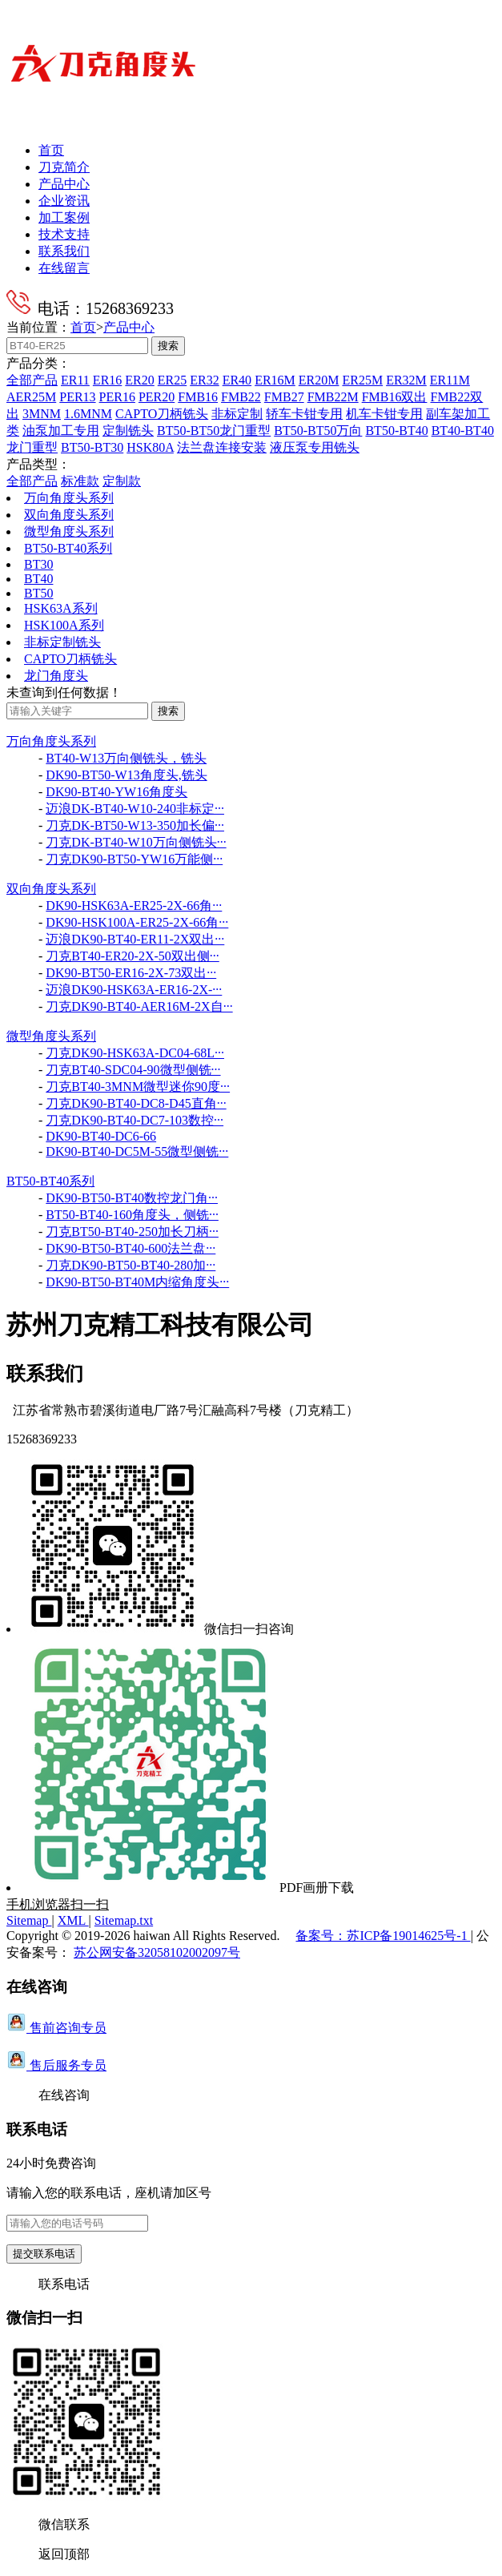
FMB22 (241, 397)
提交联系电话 (44, 2254)
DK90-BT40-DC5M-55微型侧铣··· (137, 1151)
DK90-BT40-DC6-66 (101, 1136)
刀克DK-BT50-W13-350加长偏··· (135, 825)
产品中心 (64, 184)
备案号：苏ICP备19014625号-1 (382, 1935)
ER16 (107, 380)
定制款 (121, 481)
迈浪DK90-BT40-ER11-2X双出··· (135, 939)
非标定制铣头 (62, 642)
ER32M (406, 380)
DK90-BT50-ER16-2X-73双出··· (131, 973)
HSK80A (150, 447)
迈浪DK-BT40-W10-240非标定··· (135, 808)
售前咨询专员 (56, 2028)
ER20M (319, 380)
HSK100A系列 (64, 625)
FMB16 (198, 397)
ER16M (275, 380)
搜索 (168, 346)
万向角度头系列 (69, 498)
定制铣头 (128, 430)
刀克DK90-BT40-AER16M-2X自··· (139, 1006)
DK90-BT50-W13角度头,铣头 (126, 775)
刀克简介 (64, 167)
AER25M (31, 397)
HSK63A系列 (61, 608)
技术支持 (64, 234)
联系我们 (64, 251)
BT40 (38, 579)
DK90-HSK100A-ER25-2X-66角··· (137, 922)
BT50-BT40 (396, 430)
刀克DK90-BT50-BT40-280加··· (130, 1265)
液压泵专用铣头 (314, 447)
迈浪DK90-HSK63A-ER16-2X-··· (134, 989)
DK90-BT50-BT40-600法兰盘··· (130, 1248)
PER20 (157, 397)
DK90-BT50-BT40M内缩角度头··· (137, 1282)
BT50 (38, 593)
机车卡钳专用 (384, 414)
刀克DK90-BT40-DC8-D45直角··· (136, 1103)
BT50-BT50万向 (318, 430)
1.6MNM (88, 414)
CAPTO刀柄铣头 (161, 414)
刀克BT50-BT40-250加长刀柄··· (132, 1231)
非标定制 (237, 414)
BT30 (38, 564)
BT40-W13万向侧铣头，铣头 (126, 758)
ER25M (362, 380)
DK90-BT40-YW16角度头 (116, 792)
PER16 (117, 397)
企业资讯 (64, 200)
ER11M (450, 380)
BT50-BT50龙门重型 (214, 430)
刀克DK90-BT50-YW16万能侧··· (134, 859)
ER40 (237, 380)
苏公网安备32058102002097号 (157, 1952)
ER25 (172, 380)
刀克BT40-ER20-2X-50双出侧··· (132, 956)
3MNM (41, 414)
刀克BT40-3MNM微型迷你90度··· (138, 1086)
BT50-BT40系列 (68, 548)
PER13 (77, 397)
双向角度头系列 (69, 514)
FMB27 (284, 397)
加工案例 (64, 217)
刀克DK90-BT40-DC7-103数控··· (134, 1120)
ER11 (75, 380)
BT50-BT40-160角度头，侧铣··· (132, 1215)
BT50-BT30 (92, 447)
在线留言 (64, 268)
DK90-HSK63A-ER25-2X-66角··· (134, 905)
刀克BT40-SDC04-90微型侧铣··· (133, 1070)
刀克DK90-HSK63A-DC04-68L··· (135, 1053)
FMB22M (333, 397)
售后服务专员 (56, 2065)
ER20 (139, 380)
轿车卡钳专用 (304, 414)
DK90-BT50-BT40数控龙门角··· (132, 1198)
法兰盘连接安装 (222, 447)
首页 (51, 150)
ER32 (204, 380)
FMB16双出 (395, 397)
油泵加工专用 (60, 430)
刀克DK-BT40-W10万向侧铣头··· (136, 842)
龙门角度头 (56, 675)
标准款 (80, 481)
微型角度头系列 (69, 531)
